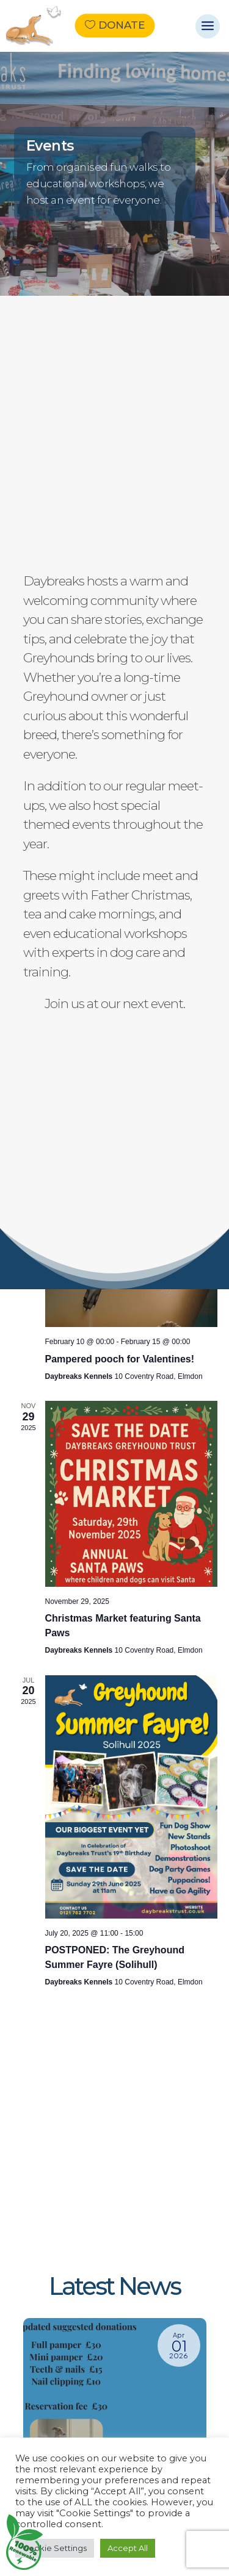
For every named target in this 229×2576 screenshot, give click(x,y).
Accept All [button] (127, 2548)
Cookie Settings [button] (55, 2548)
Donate (121, 26)
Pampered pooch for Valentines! (120, 1359)
